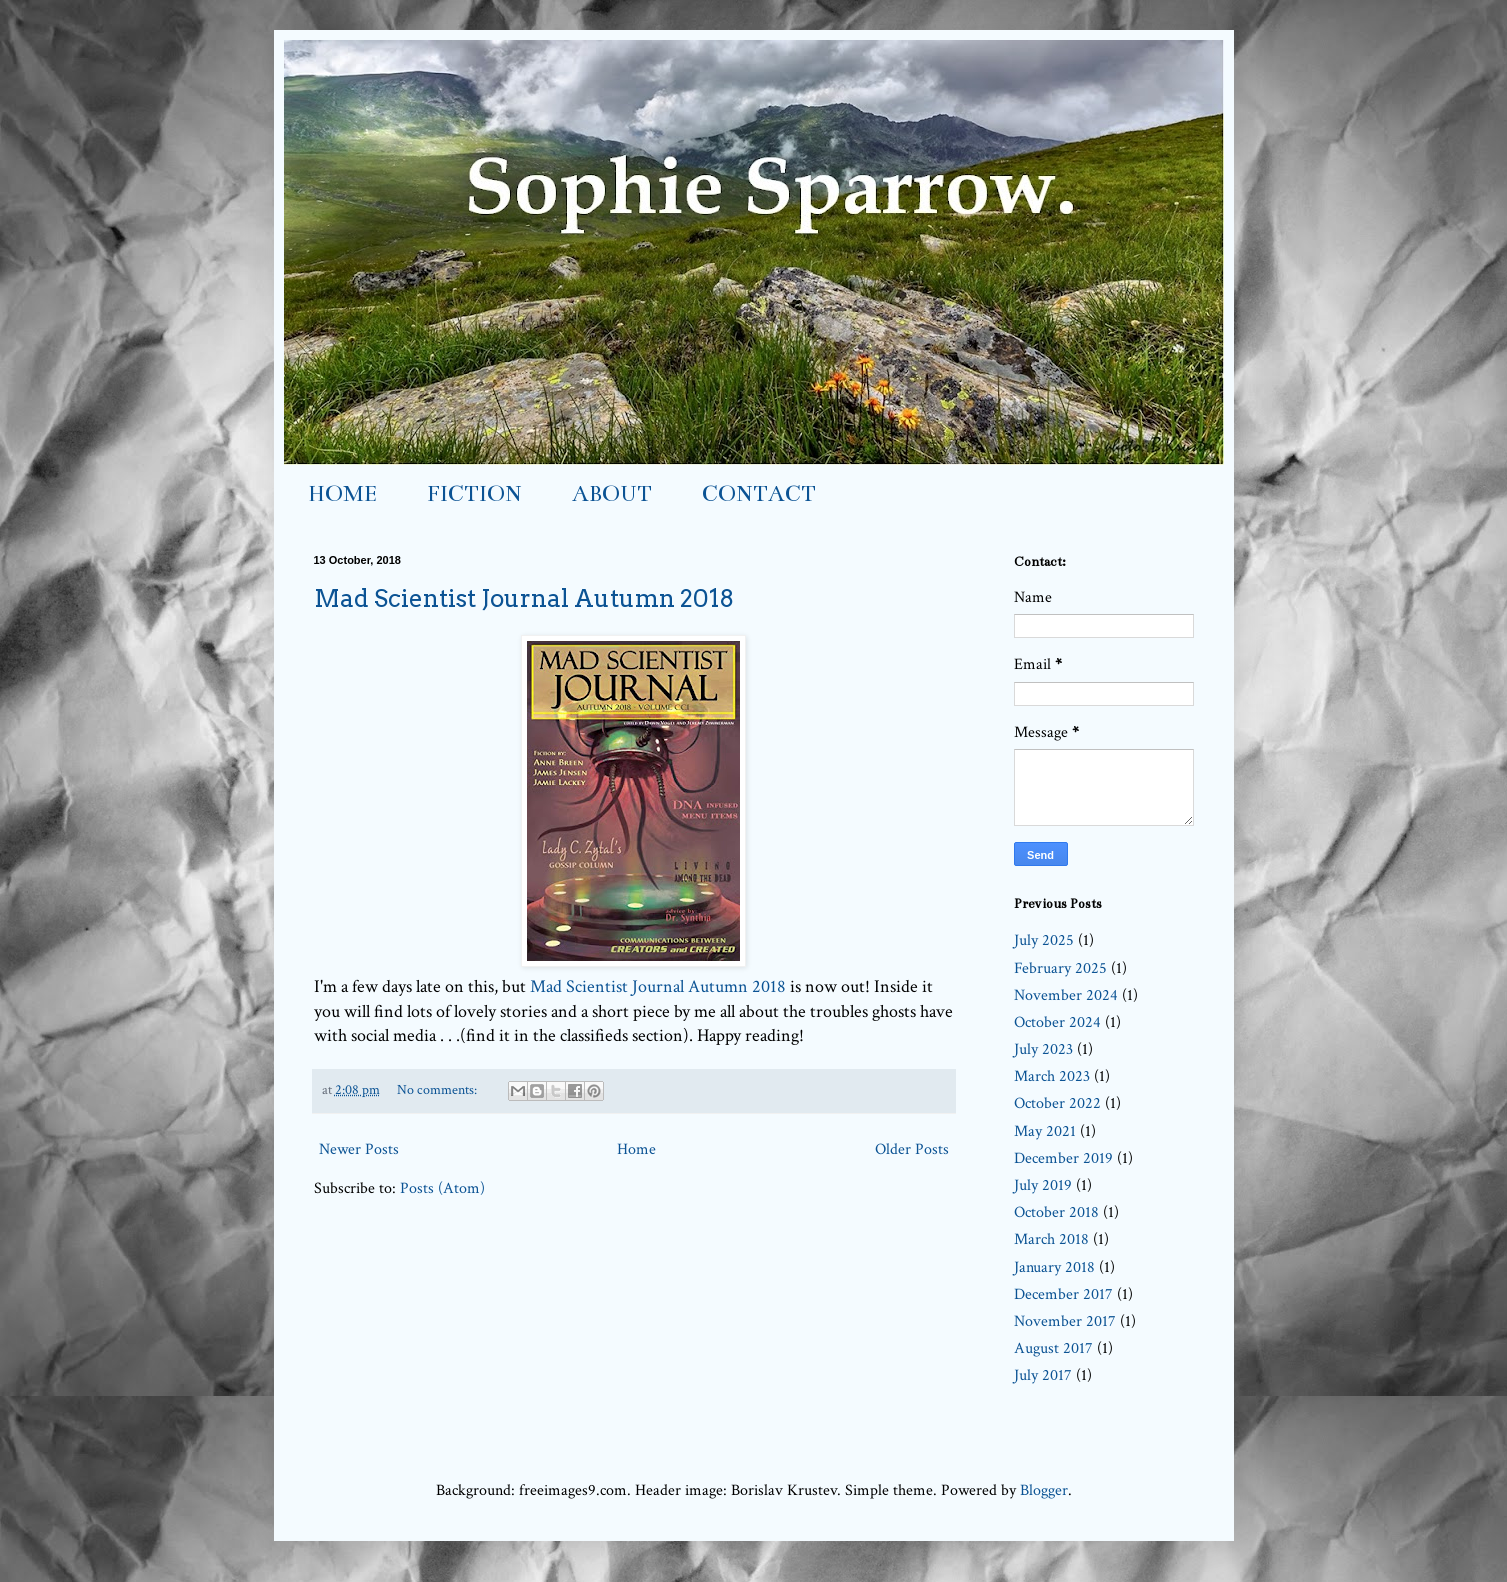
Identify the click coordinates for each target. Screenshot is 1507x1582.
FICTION (474, 493)
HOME (342, 493)
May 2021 (1045, 1131)
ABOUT (612, 493)
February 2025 (1060, 968)
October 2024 (1057, 1022)
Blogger (1044, 1490)
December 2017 (1063, 1294)
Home (636, 1149)
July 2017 (1043, 1375)
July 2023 (1043, 1049)
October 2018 (1056, 1212)
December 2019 (1063, 1158)
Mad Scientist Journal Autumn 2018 (524, 598)
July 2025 (1044, 940)
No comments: (438, 1089)
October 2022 (1057, 1103)
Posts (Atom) (442, 1188)
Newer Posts (359, 1149)
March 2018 (1051, 1239)
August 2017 (1053, 1348)
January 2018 (1054, 1267)
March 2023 (1052, 1076)
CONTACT (759, 493)
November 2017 (1065, 1321)
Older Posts (912, 1149)
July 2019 (1043, 1185)
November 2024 (1066, 995)
